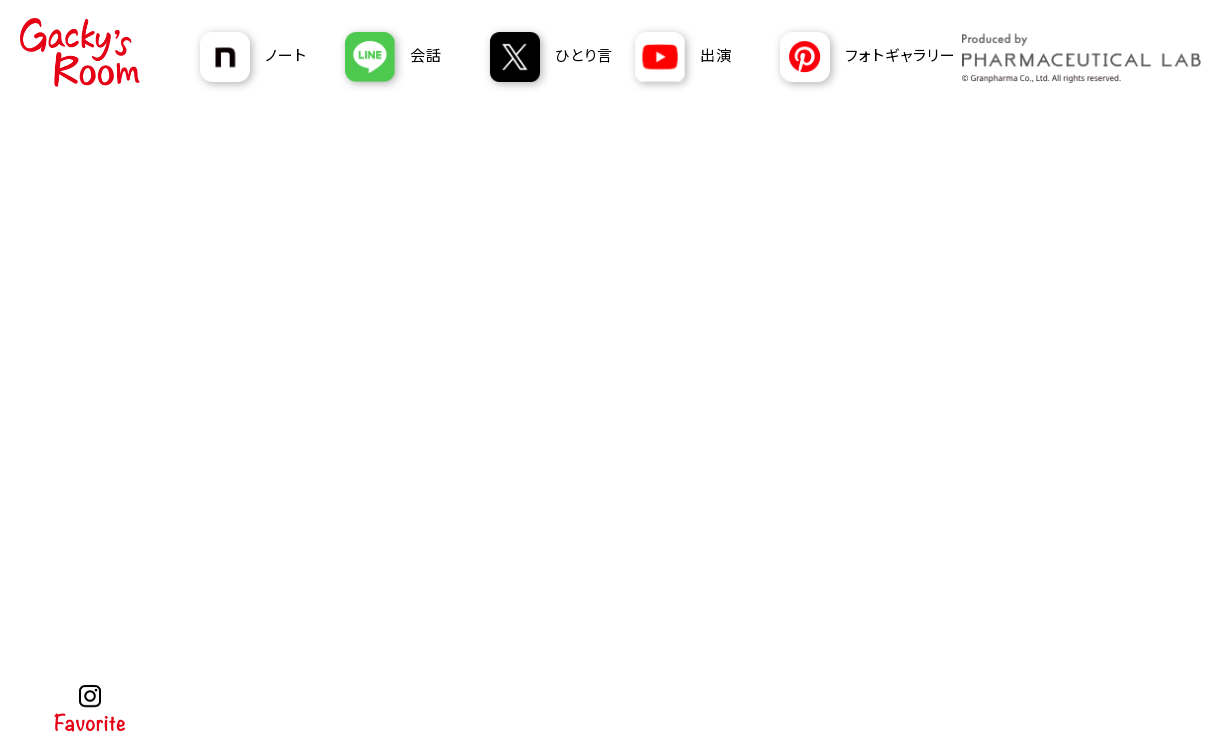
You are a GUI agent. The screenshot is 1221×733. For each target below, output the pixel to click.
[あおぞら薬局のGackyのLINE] (410, 57)
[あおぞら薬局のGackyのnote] (265, 57)
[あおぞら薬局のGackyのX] (555, 57)
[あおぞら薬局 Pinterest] (870, 57)
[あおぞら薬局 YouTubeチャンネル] (700, 57)
